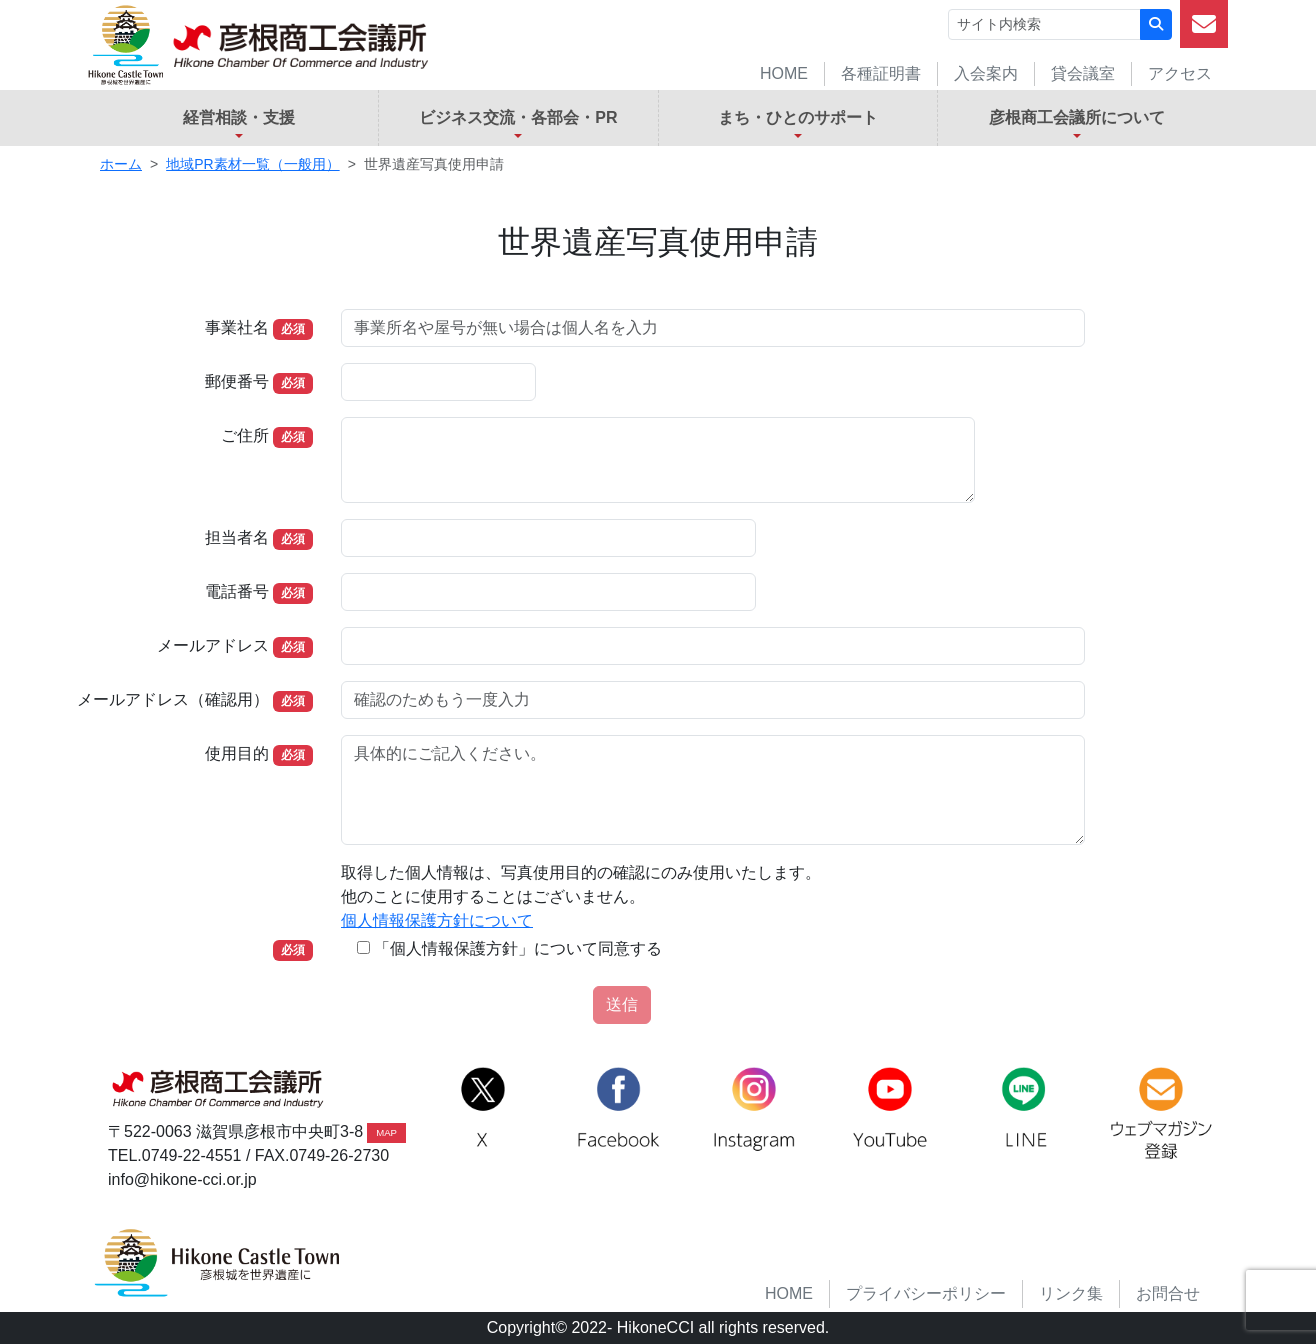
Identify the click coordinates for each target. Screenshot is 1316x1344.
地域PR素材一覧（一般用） (252, 164)
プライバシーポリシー (926, 1293)
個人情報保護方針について (437, 920)
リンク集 (1071, 1293)
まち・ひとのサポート (798, 117)
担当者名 (237, 537)
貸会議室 (1083, 73)
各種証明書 (881, 73)
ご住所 (245, 435)
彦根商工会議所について (1077, 117)
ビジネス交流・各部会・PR (518, 117)
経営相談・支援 (239, 117)
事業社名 (237, 327)
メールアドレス (213, 645)
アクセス (1180, 73)
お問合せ (1168, 1293)
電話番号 (237, 591)
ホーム (121, 164)
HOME (784, 73)
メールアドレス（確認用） (173, 699)
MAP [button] (386, 1132)
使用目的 (237, 753)
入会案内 (986, 73)
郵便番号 (237, 381)
